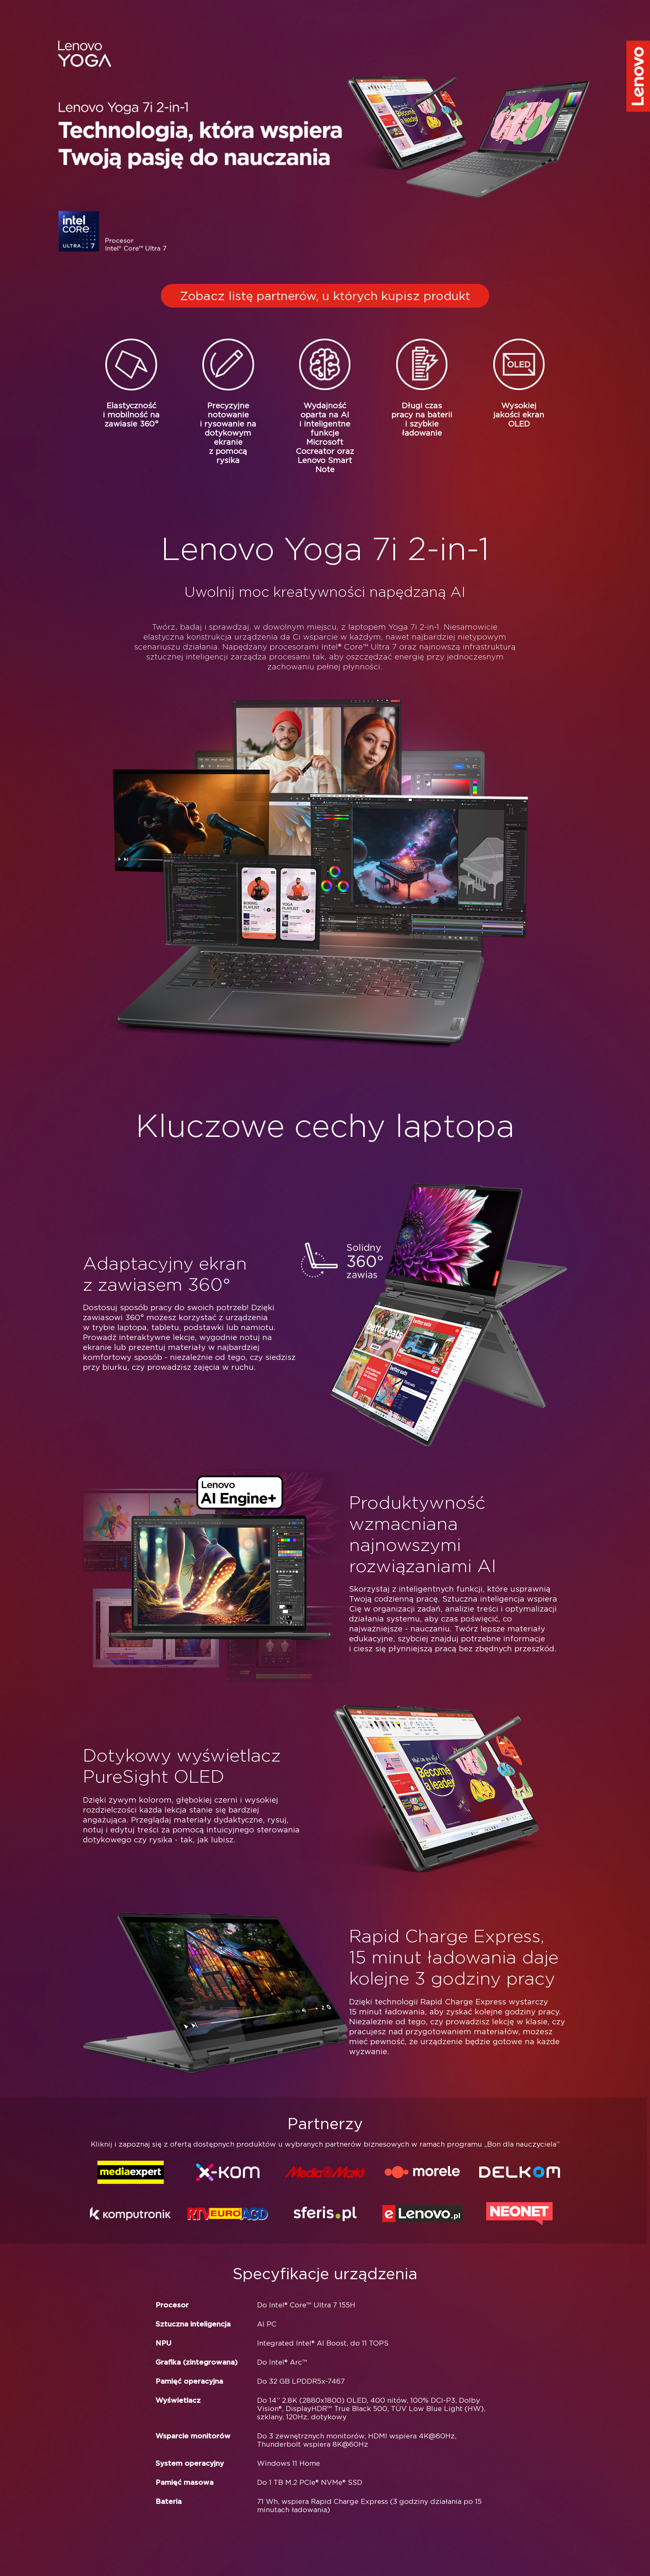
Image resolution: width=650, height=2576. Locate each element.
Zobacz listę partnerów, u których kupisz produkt (325, 295)
